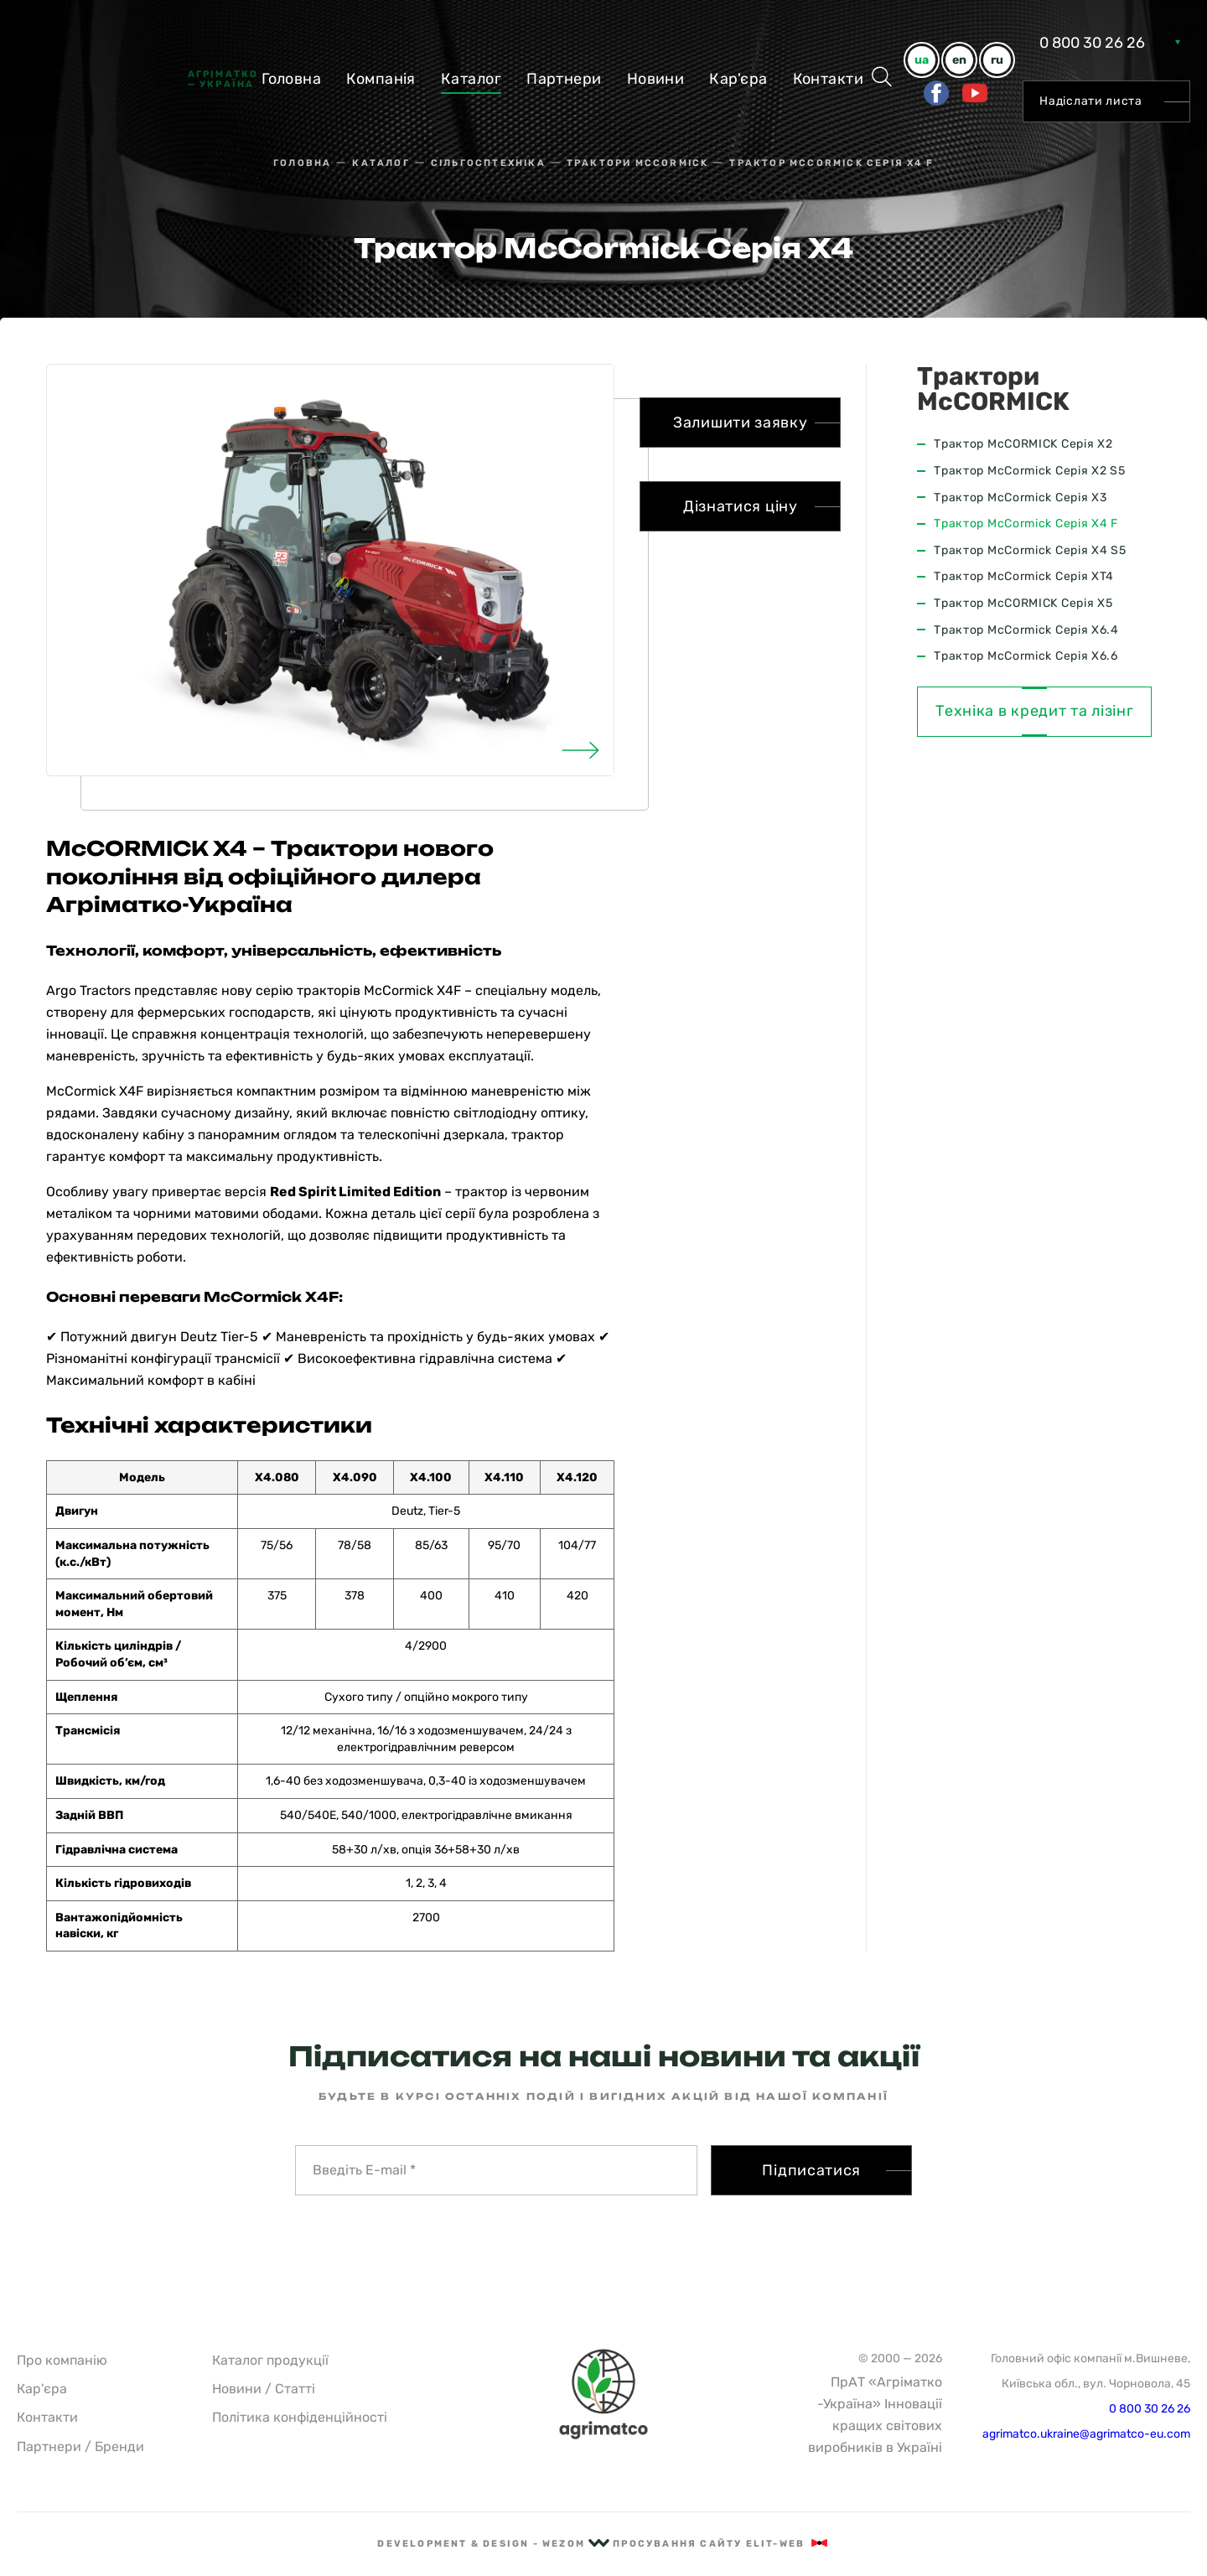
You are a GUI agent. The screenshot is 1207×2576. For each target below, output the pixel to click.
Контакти (828, 79)
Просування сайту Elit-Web (721, 2543)
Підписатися (811, 2170)
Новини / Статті (263, 2389)
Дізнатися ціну (740, 506)
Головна (291, 79)
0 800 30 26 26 (1092, 43)
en (959, 60)
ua (921, 60)
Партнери (564, 79)
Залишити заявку (740, 422)
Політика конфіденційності (299, 2417)
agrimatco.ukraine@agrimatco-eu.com (1086, 2434)
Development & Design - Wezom (493, 2543)
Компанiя (381, 79)
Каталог (471, 79)
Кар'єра (738, 79)
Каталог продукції (270, 2360)
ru (997, 60)
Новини (656, 79)
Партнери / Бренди (80, 2446)
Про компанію (62, 2360)
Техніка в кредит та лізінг (1034, 711)
